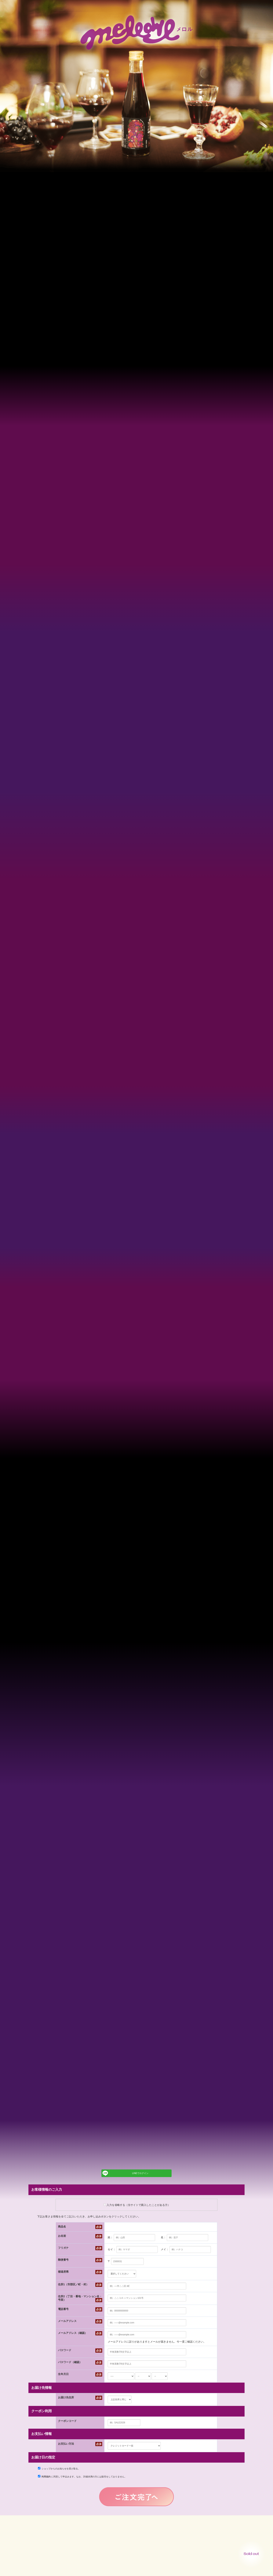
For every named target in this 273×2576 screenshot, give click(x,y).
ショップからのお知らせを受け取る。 (61, 2468)
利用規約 (46, 2476)
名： (163, 2237)
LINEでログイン (140, 2173)
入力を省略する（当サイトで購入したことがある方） (137, 2204)
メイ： (165, 2249)
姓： (110, 2237)
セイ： (112, 2249)
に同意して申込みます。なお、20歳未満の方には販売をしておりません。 (84, 2476)
